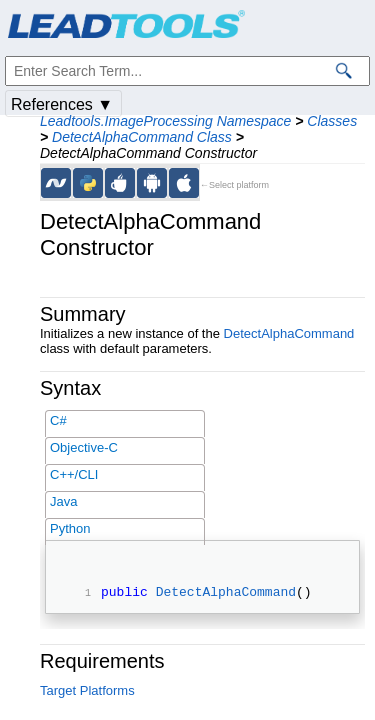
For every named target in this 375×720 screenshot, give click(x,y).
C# (58, 420)
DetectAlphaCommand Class (142, 137)
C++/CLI (74, 474)
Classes (332, 121)
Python (70, 528)
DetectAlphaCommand (289, 333)
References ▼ (62, 104)
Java (63, 501)
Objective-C (84, 447)
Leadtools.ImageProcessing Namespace (165, 121)
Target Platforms (87, 693)
